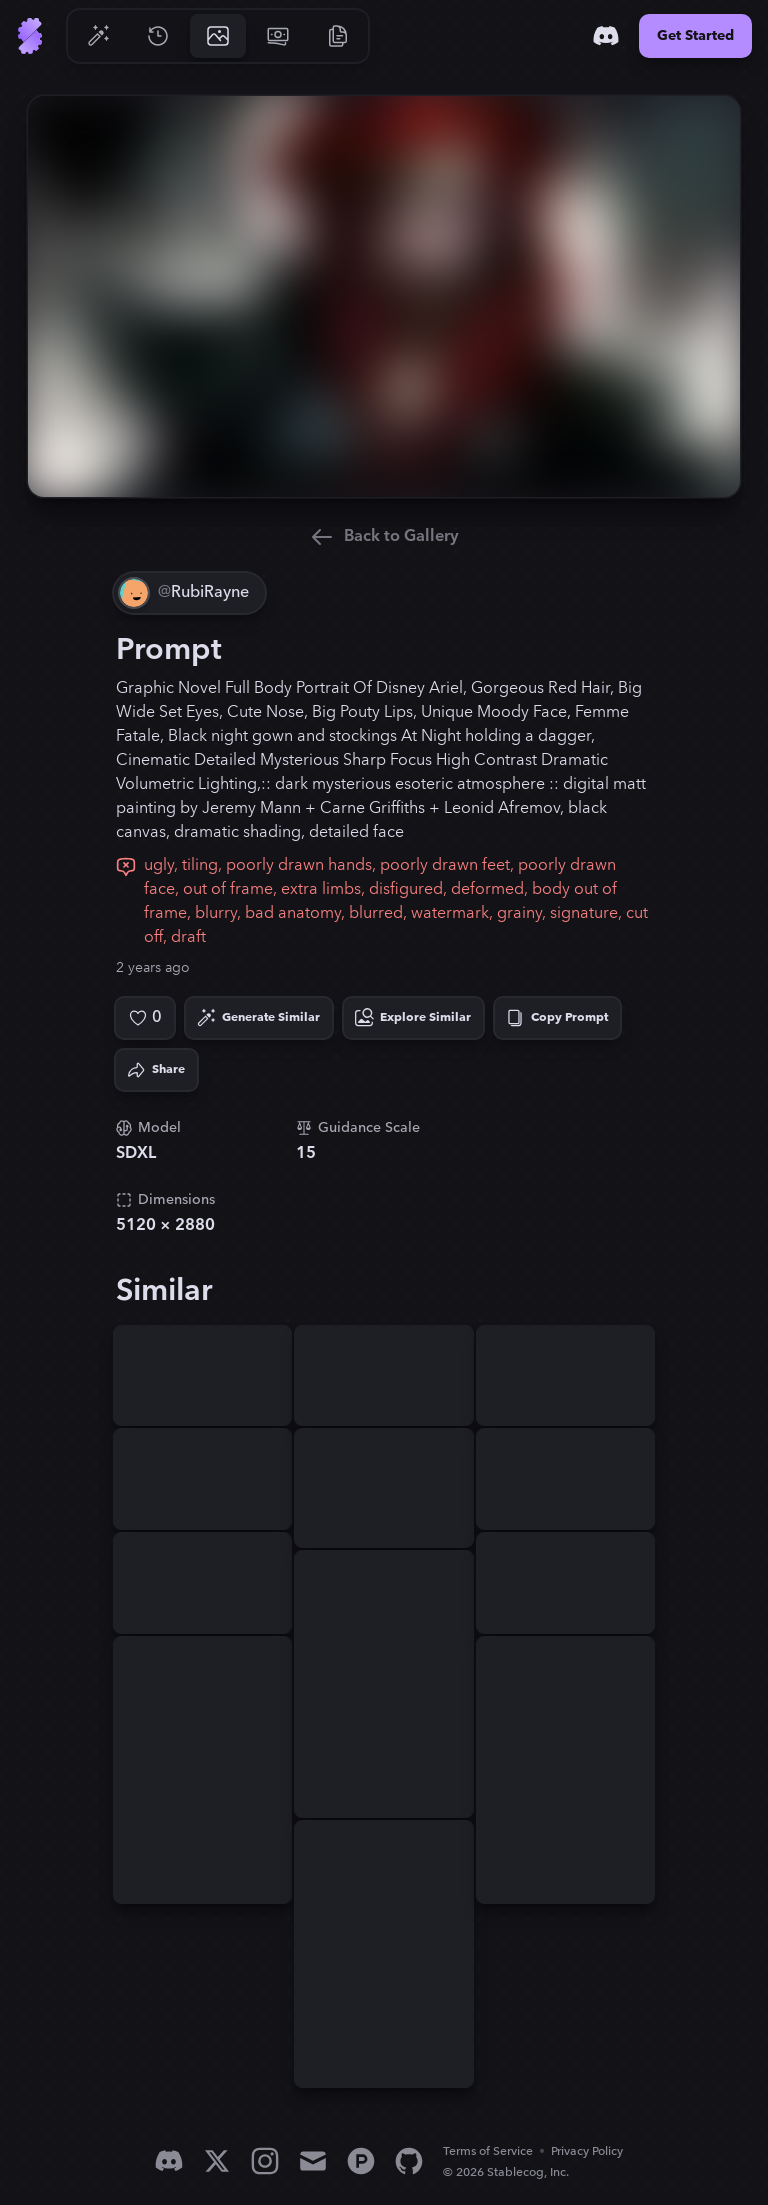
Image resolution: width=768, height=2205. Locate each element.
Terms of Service (488, 2151)
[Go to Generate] (98, 36)
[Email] (313, 2161)
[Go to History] (158, 36)
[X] (217, 2161)
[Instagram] (265, 2161)
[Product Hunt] (361, 2161)
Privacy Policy (587, 2151)
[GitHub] (409, 2161)
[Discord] (606, 36)
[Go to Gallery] (218, 36)
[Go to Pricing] (278, 36)
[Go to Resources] (338, 36)
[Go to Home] (30, 36)
